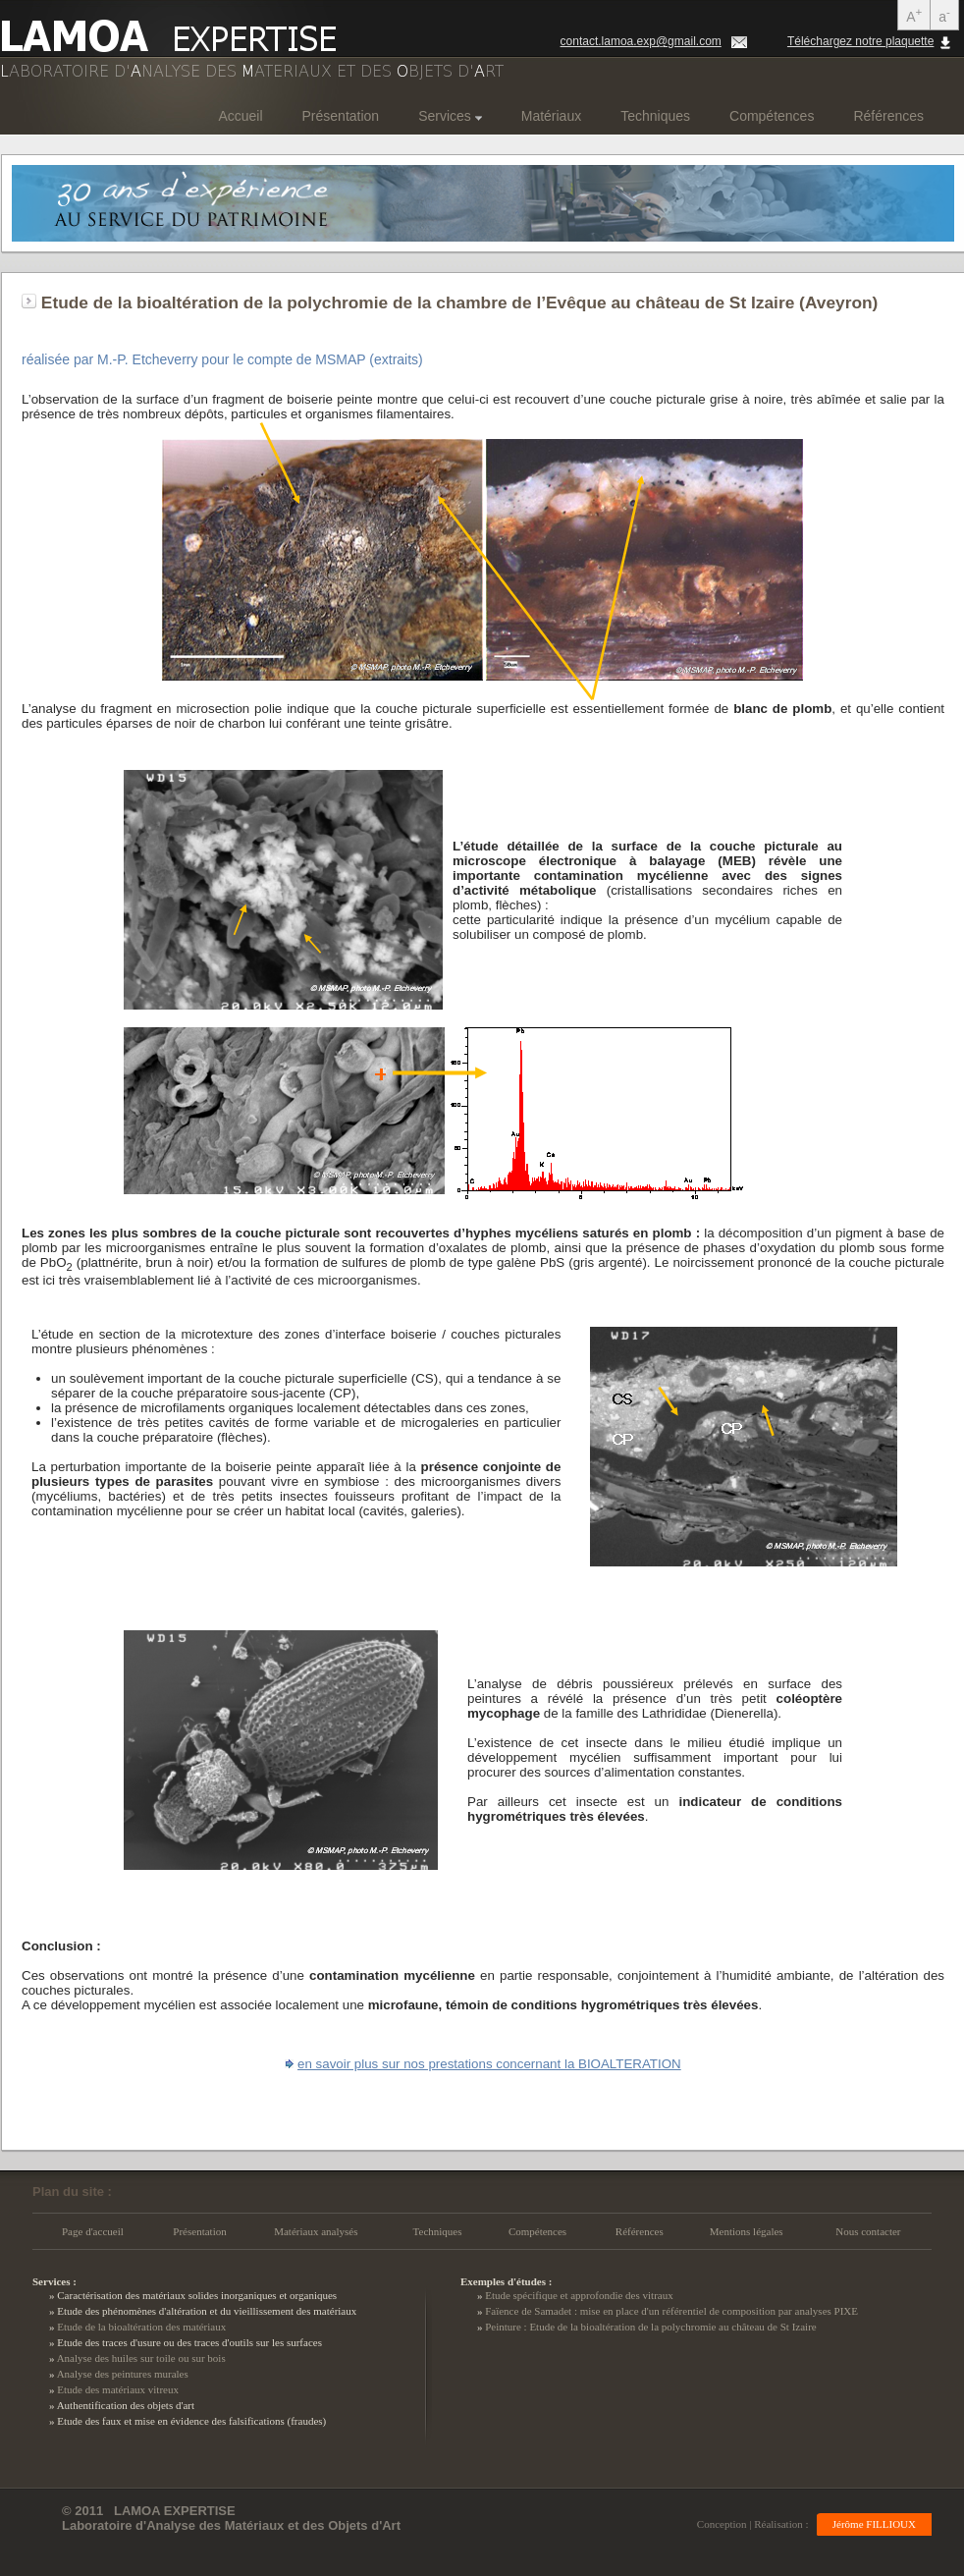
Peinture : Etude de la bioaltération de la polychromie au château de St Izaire (651, 2326)
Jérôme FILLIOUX (874, 2524)
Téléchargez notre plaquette (860, 41)
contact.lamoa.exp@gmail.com (641, 41)
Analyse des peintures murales (122, 2374)
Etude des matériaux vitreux (118, 2389)
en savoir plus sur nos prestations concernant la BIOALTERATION (489, 2063)
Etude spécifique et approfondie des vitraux (579, 2295)
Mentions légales (746, 2231)
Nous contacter (867, 2231)
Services (450, 116)
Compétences (771, 116)
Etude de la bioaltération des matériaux (141, 2326)
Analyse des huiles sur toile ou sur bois (141, 2358)
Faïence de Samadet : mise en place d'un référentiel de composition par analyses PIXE (671, 2311)
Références (888, 116)
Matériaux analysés (315, 2231)
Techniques (655, 116)
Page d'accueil (93, 2231)
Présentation (341, 116)
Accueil (240, 116)
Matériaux (551, 116)
